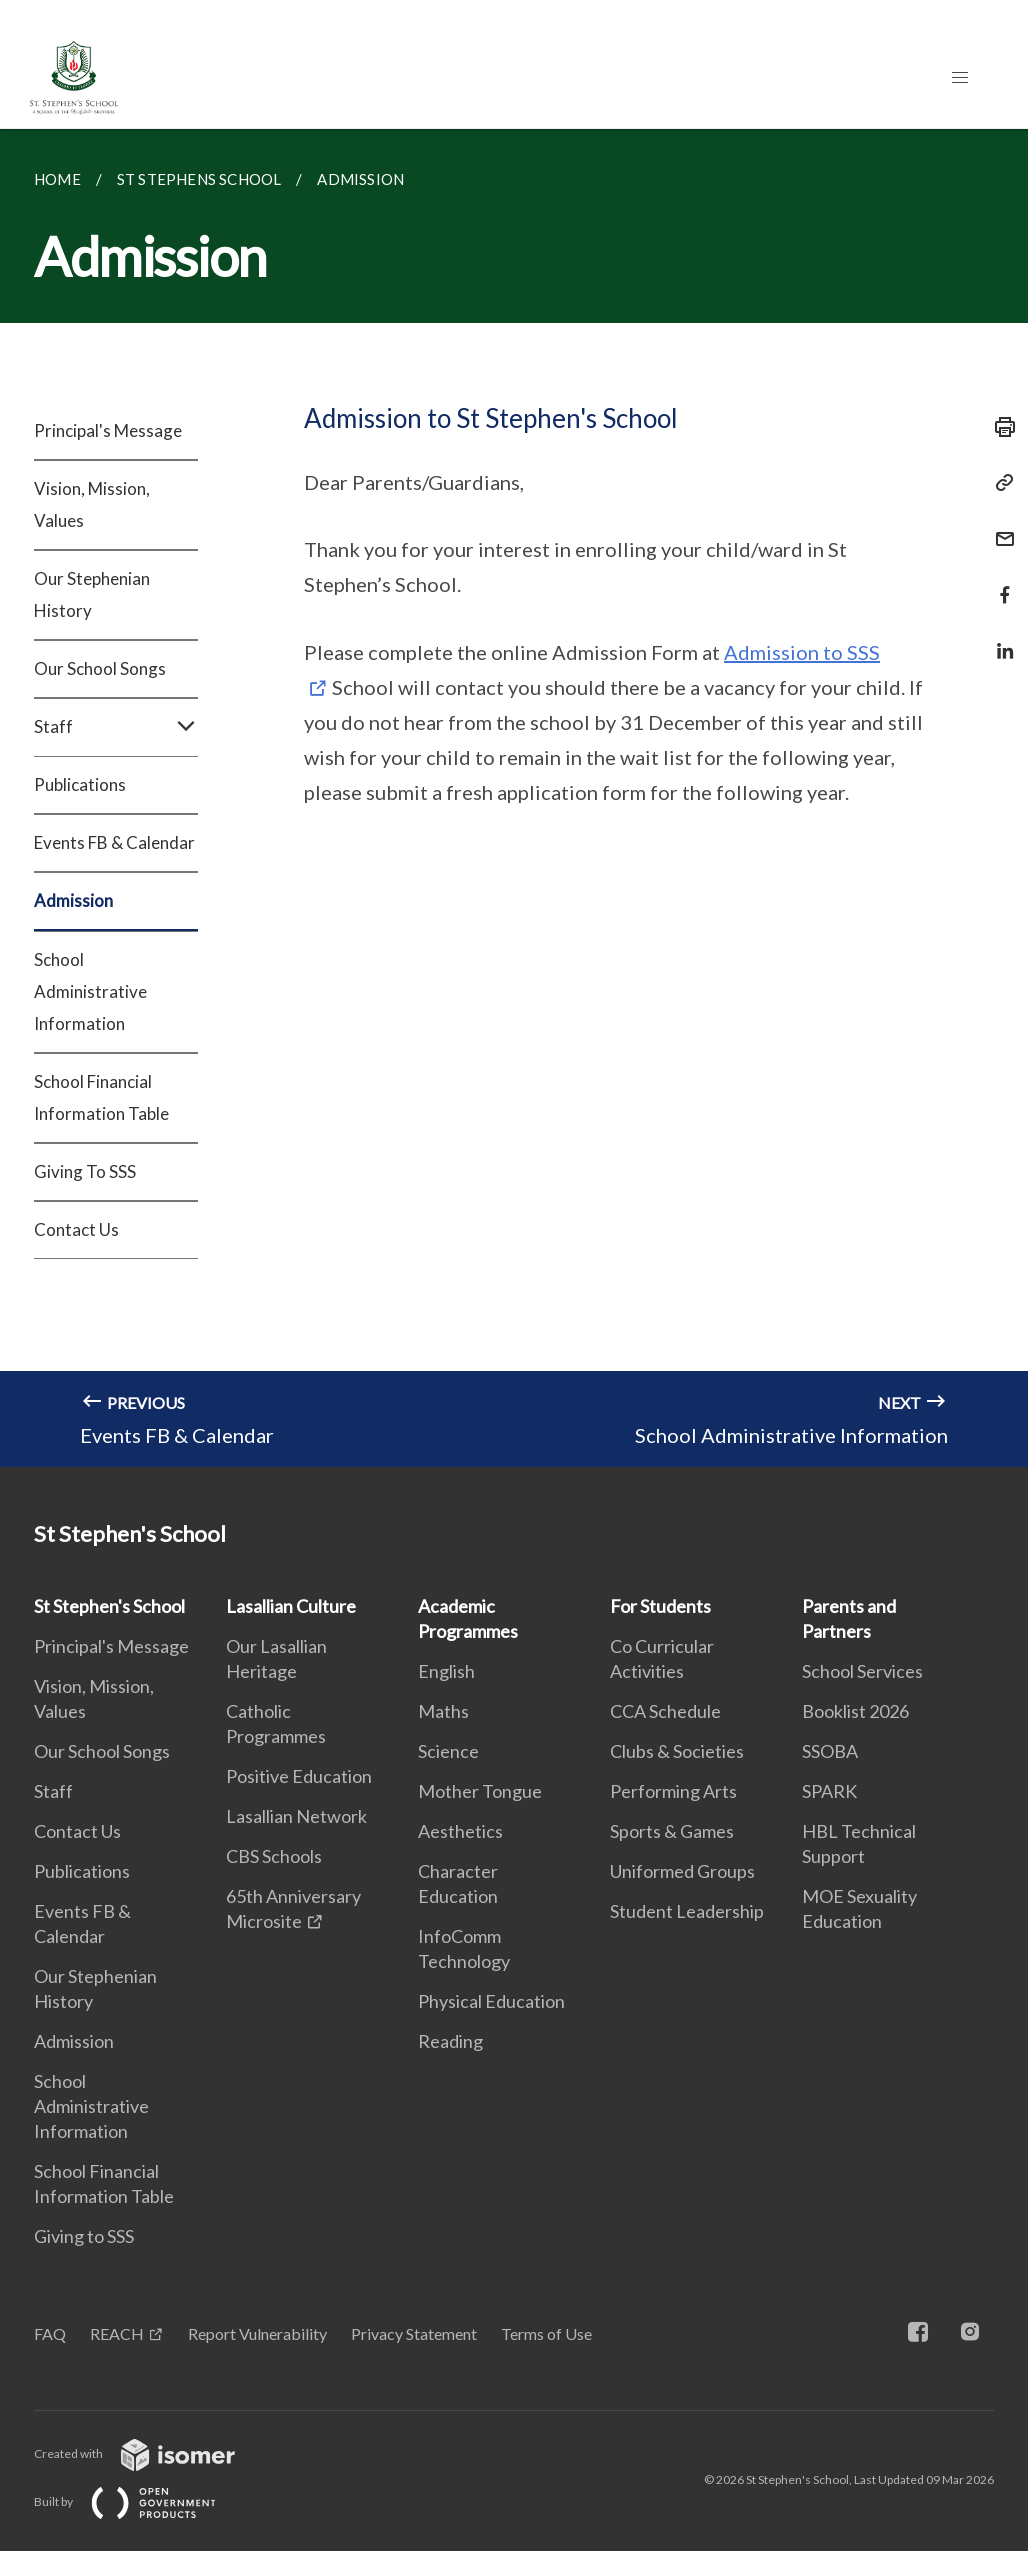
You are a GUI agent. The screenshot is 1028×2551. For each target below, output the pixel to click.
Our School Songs (100, 668)
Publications (80, 784)
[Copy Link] (999, 483)
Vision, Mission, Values (92, 504)
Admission (73, 900)
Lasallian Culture (291, 1606)
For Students (660, 1606)
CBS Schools (274, 1856)
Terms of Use (546, 2333)
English (446, 1671)
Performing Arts (673, 1791)
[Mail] (999, 526)
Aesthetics (460, 1831)
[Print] (999, 427)
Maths (443, 1711)
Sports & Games (672, 1831)
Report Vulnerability (257, 2333)
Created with (150, 2453)
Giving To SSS (85, 1171)
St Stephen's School (109, 1606)
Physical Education (491, 2001)
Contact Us (76, 1229)
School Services (862, 1671)
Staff (116, 727)
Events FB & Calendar (114, 842)
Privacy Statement (414, 2333)
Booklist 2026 (855, 1711)
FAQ (50, 2333)
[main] (514, 798)
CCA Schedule (665, 1711)
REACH (117, 2333)
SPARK (829, 1791)
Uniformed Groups (682, 1871)
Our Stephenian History (92, 594)
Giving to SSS (84, 2236)
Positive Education (299, 1776)
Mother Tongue (480, 1791)
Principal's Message (108, 430)
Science (448, 1751)
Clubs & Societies (677, 1751)
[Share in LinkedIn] (999, 638)
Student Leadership (687, 1911)
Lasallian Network (296, 1816)
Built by (141, 2501)
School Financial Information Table (101, 1097)
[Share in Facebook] (999, 582)
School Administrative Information (90, 991)
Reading (450, 2041)
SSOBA (830, 1751)
